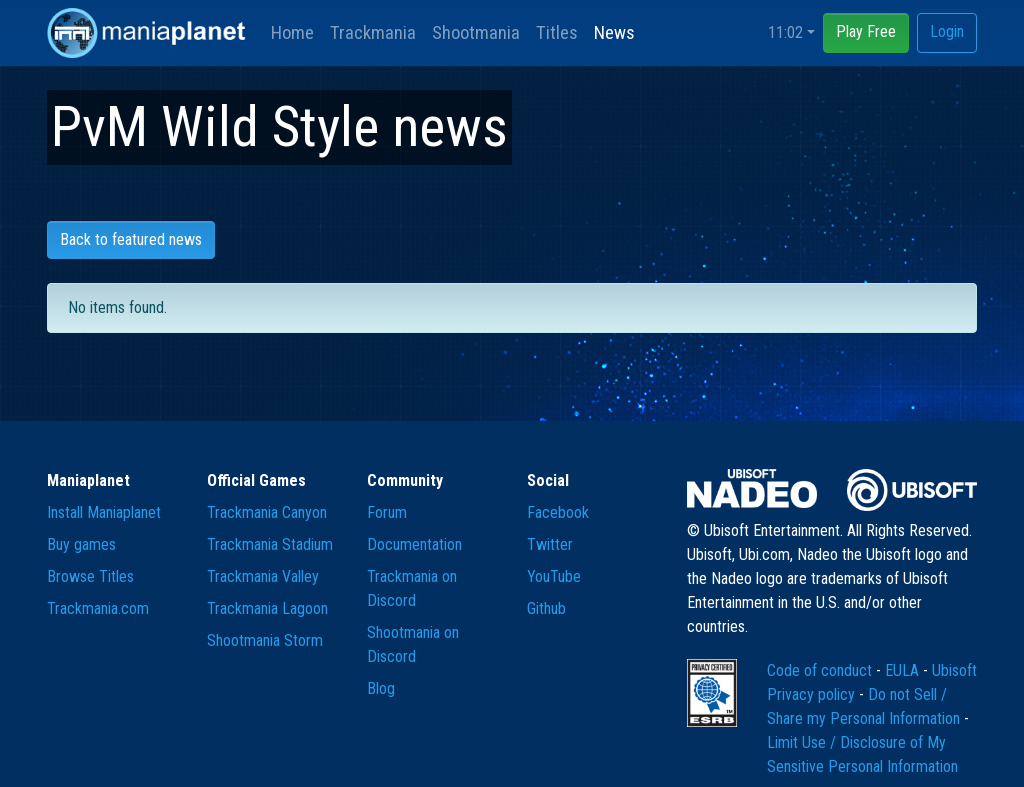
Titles (557, 32)
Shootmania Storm (265, 640)
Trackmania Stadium (270, 544)
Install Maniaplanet (104, 512)
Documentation (414, 544)
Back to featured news (131, 239)
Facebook (558, 512)
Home (292, 32)
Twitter (550, 544)
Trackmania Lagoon (267, 608)
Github (546, 608)
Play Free (866, 31)
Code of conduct (821, 670)
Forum (387, 512)
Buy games (81, 544)
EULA (904, 670)
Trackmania (373, 32)
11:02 (785, 32)
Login (947, 31)
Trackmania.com (98, 608)
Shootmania (476, 32)
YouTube (554, 576)
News (614, 32)
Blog (381, 688)
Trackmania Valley (263, 576)
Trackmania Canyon (267, 512)
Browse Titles (90, 576)
